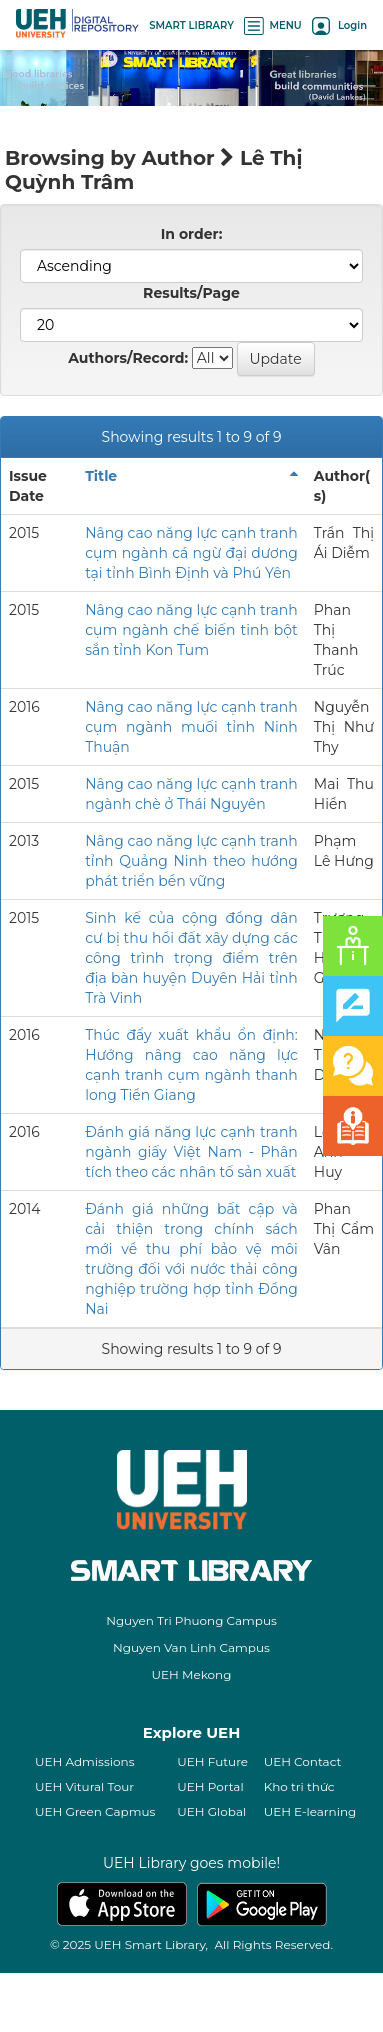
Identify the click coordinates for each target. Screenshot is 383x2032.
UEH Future (212, 1761)
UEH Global (211, 1811)
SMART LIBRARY (191, 25)
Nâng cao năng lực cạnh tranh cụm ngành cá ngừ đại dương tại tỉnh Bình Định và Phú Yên (191, 553)
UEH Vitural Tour (84, 1786)
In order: (192, 234)
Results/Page (191, 293)
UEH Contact (303, 1761)
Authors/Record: (128, 358)
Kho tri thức (299, 1786)
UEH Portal (210, 1786)
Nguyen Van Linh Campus (191, 1647)
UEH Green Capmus (95, 1811)
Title (101, 476)
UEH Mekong (192, 1674)
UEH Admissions (85, 1761)
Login (339, 25)
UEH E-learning (310, 1811)
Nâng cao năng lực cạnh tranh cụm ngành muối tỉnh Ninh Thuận (191, 727)
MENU (273, 25)
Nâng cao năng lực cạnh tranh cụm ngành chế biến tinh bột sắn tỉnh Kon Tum (191, 630)
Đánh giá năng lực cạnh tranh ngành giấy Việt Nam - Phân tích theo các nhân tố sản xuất (191, 1152)
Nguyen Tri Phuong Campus (191, 1620)
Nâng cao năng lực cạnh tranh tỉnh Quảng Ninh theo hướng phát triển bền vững (191, 861)
